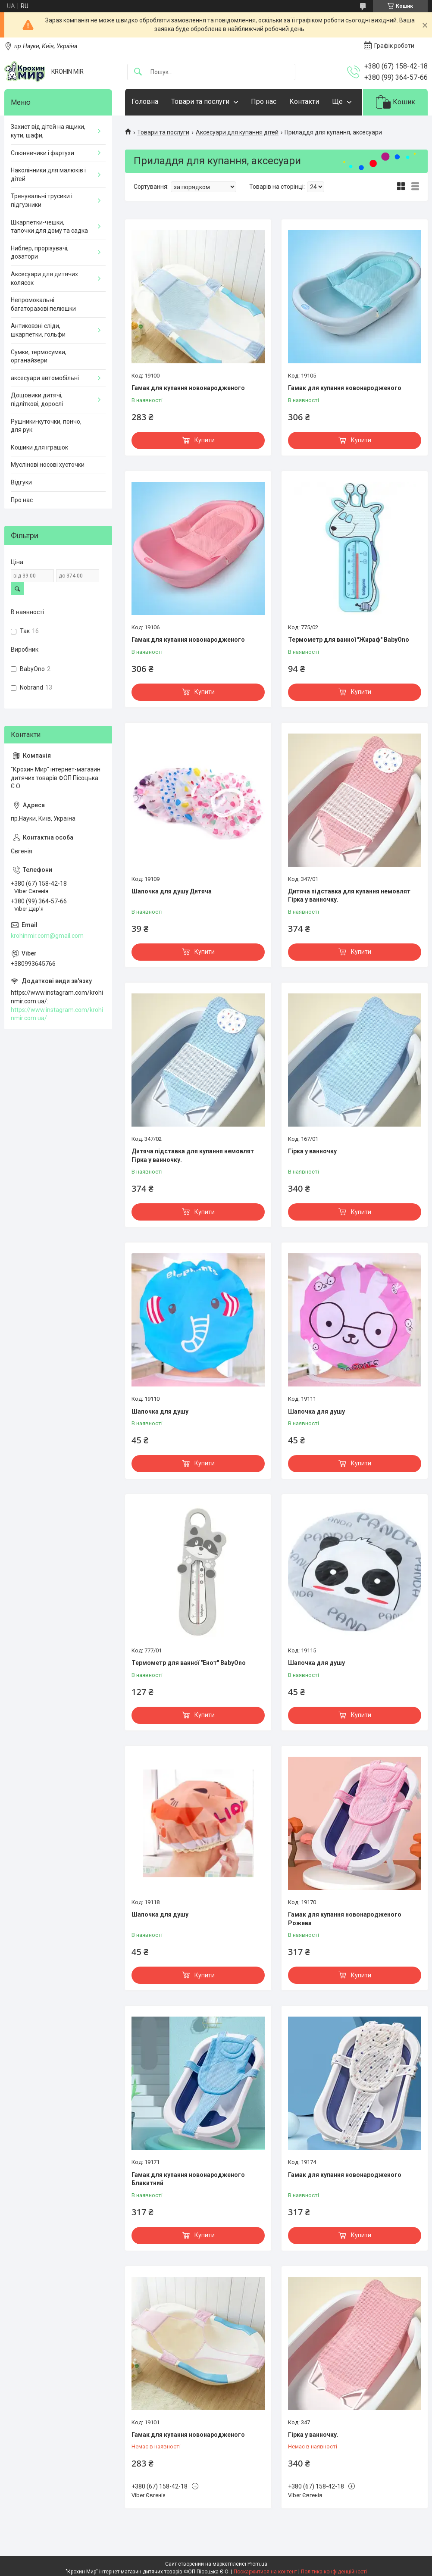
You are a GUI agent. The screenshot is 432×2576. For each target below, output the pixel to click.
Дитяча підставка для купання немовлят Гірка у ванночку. (349, 895)
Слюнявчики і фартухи (42, 153)
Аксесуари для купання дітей (237, 132)
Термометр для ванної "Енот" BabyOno (188, 1662)
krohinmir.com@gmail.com (47, 935)
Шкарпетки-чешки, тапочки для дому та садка (49, 226)
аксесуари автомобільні (45, 378)
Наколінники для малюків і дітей (48, 174)
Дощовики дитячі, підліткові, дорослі (37, 399)
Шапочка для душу (159, 1411)
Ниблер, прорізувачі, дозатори (40, 252)
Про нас (263, 101)
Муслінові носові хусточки (48, 464)
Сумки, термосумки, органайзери (38, 356)
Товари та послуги (200, 101)
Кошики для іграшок (39, 447)
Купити (204, 440)
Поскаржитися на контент (265, 2572)
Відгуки (21, 482)
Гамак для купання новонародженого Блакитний (188, 2179)
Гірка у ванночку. (313, 2434)
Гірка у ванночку (312, 1151)
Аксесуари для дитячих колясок (44, 278)
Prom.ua (257, 2564)
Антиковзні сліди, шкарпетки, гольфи (38, 330)
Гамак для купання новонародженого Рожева (344, 1919)
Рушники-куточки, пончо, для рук (46, 426)
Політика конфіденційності (334, 2572)
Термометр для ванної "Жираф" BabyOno (348, 639)
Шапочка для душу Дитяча (171, 891)
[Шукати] (138, 72)
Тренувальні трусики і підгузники (41, 200)
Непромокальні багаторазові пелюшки (43, 304)
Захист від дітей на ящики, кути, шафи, (48, 131)
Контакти (304, 101)
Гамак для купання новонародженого (188, 387)
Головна (144, 101)
